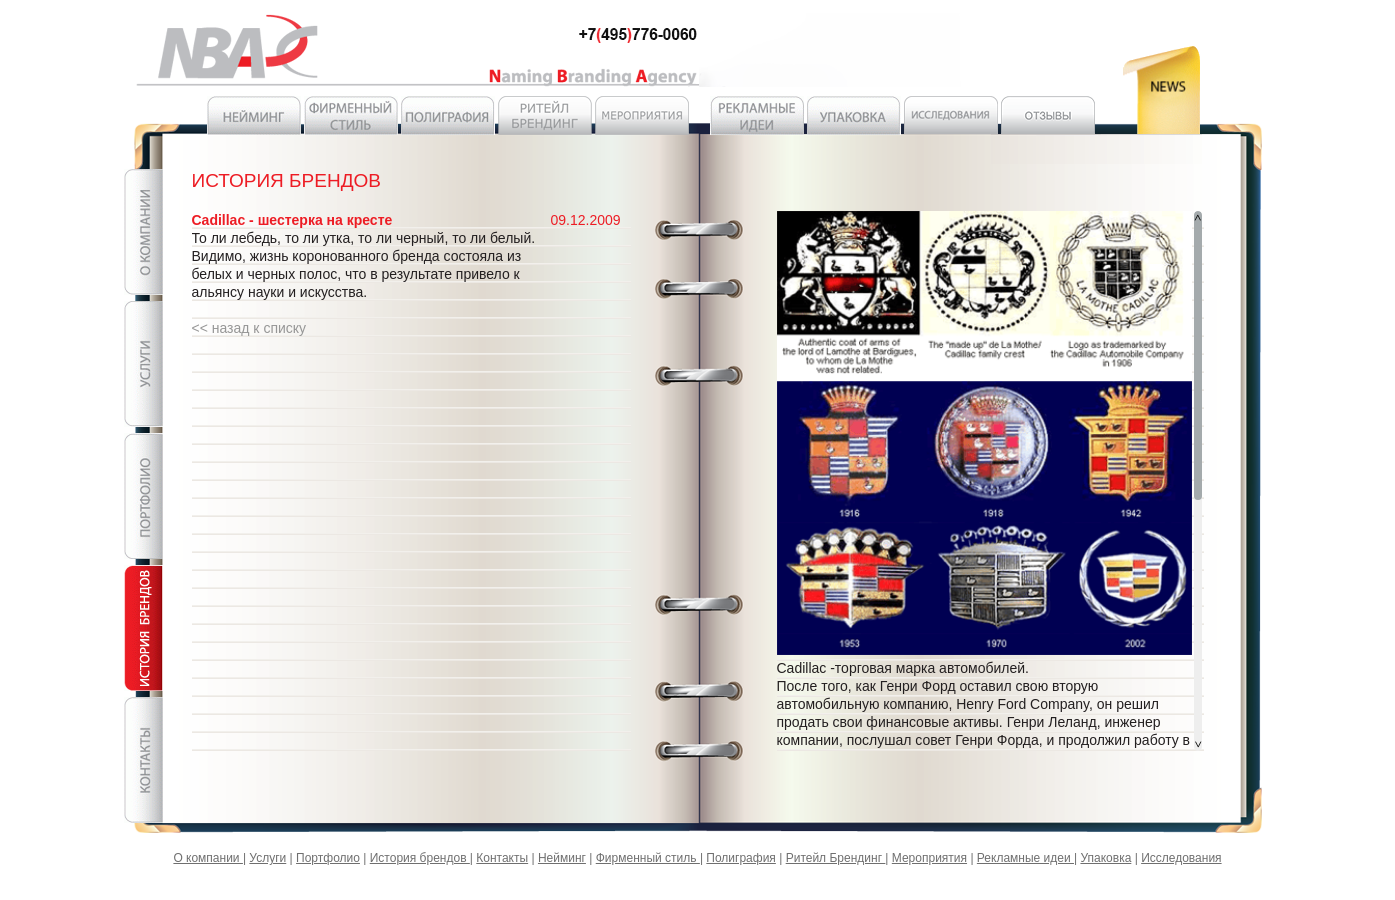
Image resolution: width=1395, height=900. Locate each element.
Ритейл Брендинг (836, 858)
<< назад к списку (249, 328)
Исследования (1181, 858)
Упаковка (1105, 858)
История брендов (420, 858)
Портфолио (328, 858)
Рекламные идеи (1025, 858)
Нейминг (562, 858)
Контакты (502, 858)
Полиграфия (741, 858)
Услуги (267, 858)
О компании (208, 858)
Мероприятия (929, 858)
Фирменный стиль (648, 858)
